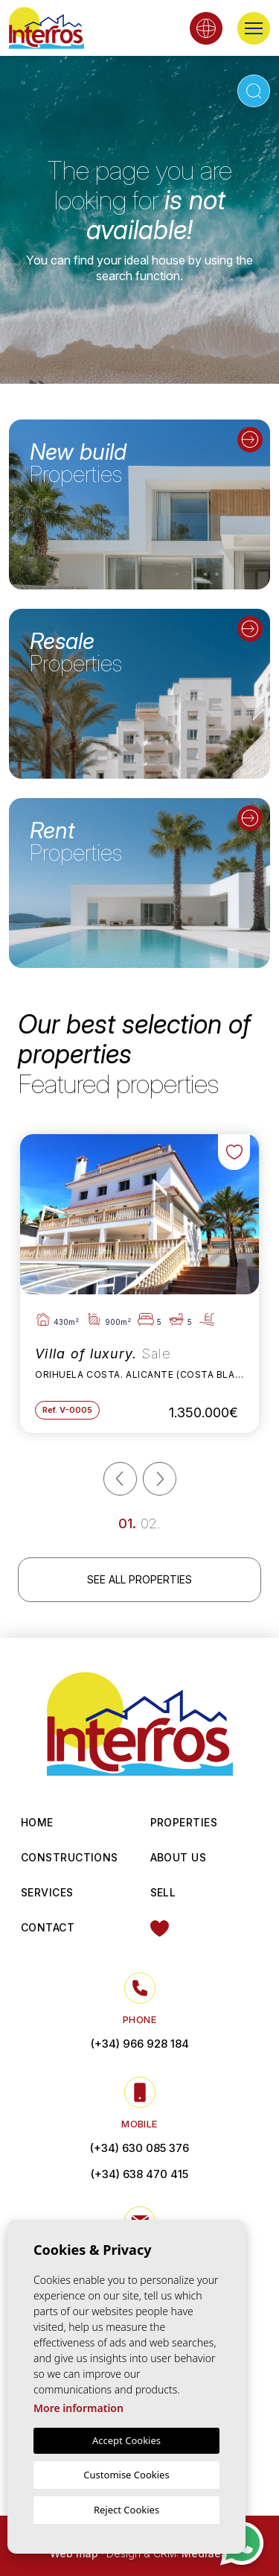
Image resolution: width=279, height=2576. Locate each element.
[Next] (159, 1479)
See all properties (139, 1579)
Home (37, 1822)
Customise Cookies (126, 2474)
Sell (163, 1892)
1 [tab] (129, 1523)
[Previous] (120, 1479)
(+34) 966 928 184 (140, 2044)
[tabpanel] (139, 1283)
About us (178, 1857)
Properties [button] (184, 1822)
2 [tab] (153, 1523)
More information (78, 2408)
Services (47, 1892)
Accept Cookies (126, 2440)
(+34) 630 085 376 (139, 2148)
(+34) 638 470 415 (139, 2174)
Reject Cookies (126, 2509)
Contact (47, 1927)
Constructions (69, 1857)
